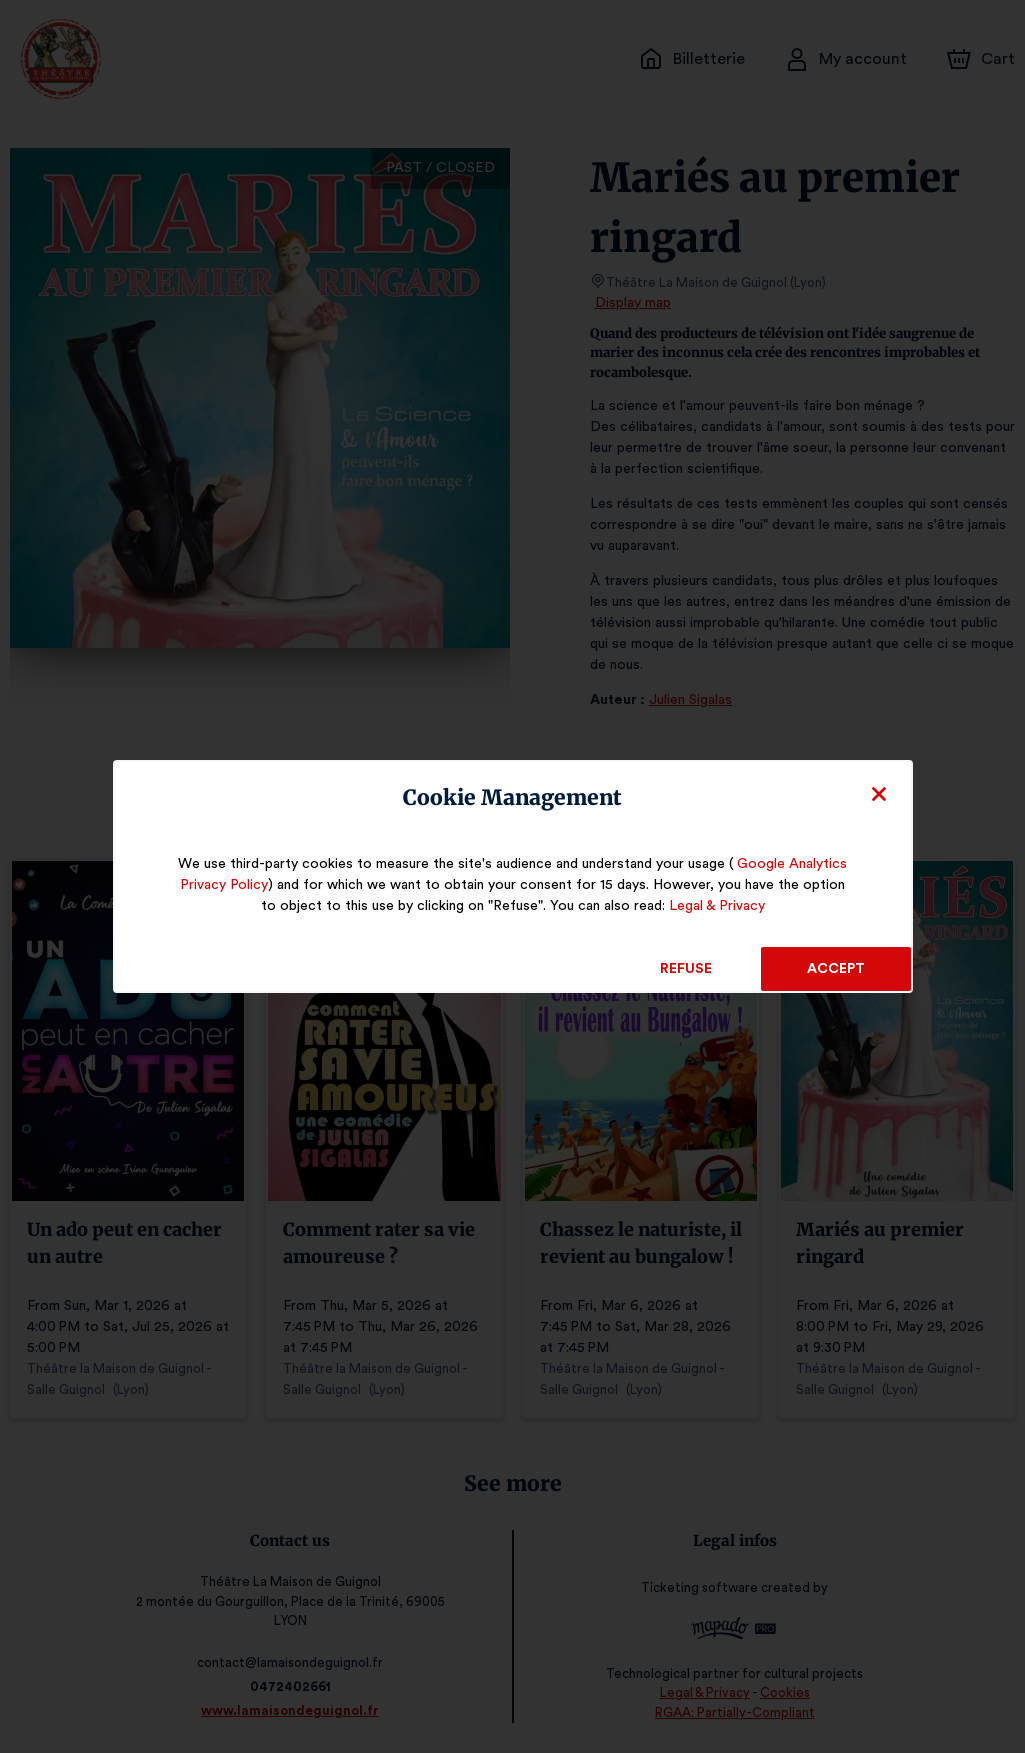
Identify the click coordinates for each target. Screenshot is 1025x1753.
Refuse (685, 969)
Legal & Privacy (701, 906)
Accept (836, 969)
